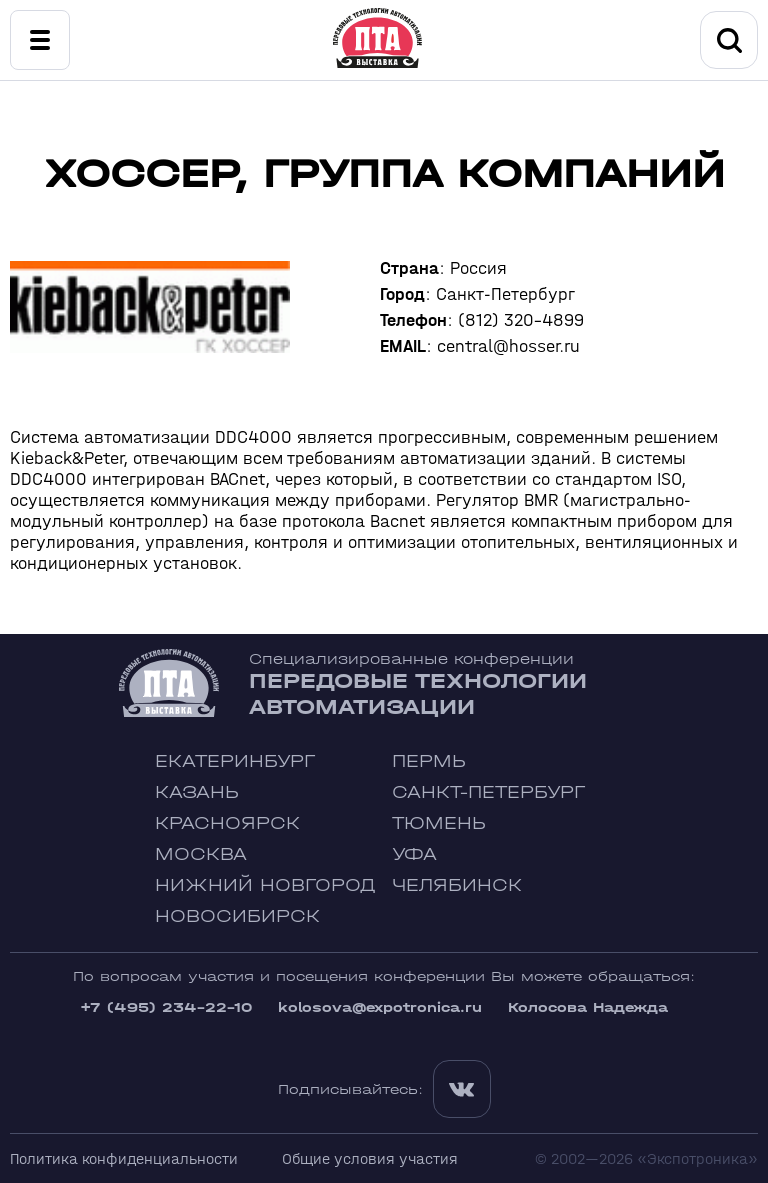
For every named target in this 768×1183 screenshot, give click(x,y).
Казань (197, 792)
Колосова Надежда (588, 1007)
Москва (201, 854)
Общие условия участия (370, 1158)
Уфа (414, 854)
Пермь (429, 761)
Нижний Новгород (265, 885)
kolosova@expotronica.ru (380, 1007)
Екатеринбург (235, 761)
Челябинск (457, 885)
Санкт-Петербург (488, 792)
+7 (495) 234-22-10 (166, 1007)
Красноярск (227, 823)
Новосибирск (237, 916)
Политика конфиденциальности (124, 1158)
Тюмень (439, 823)
